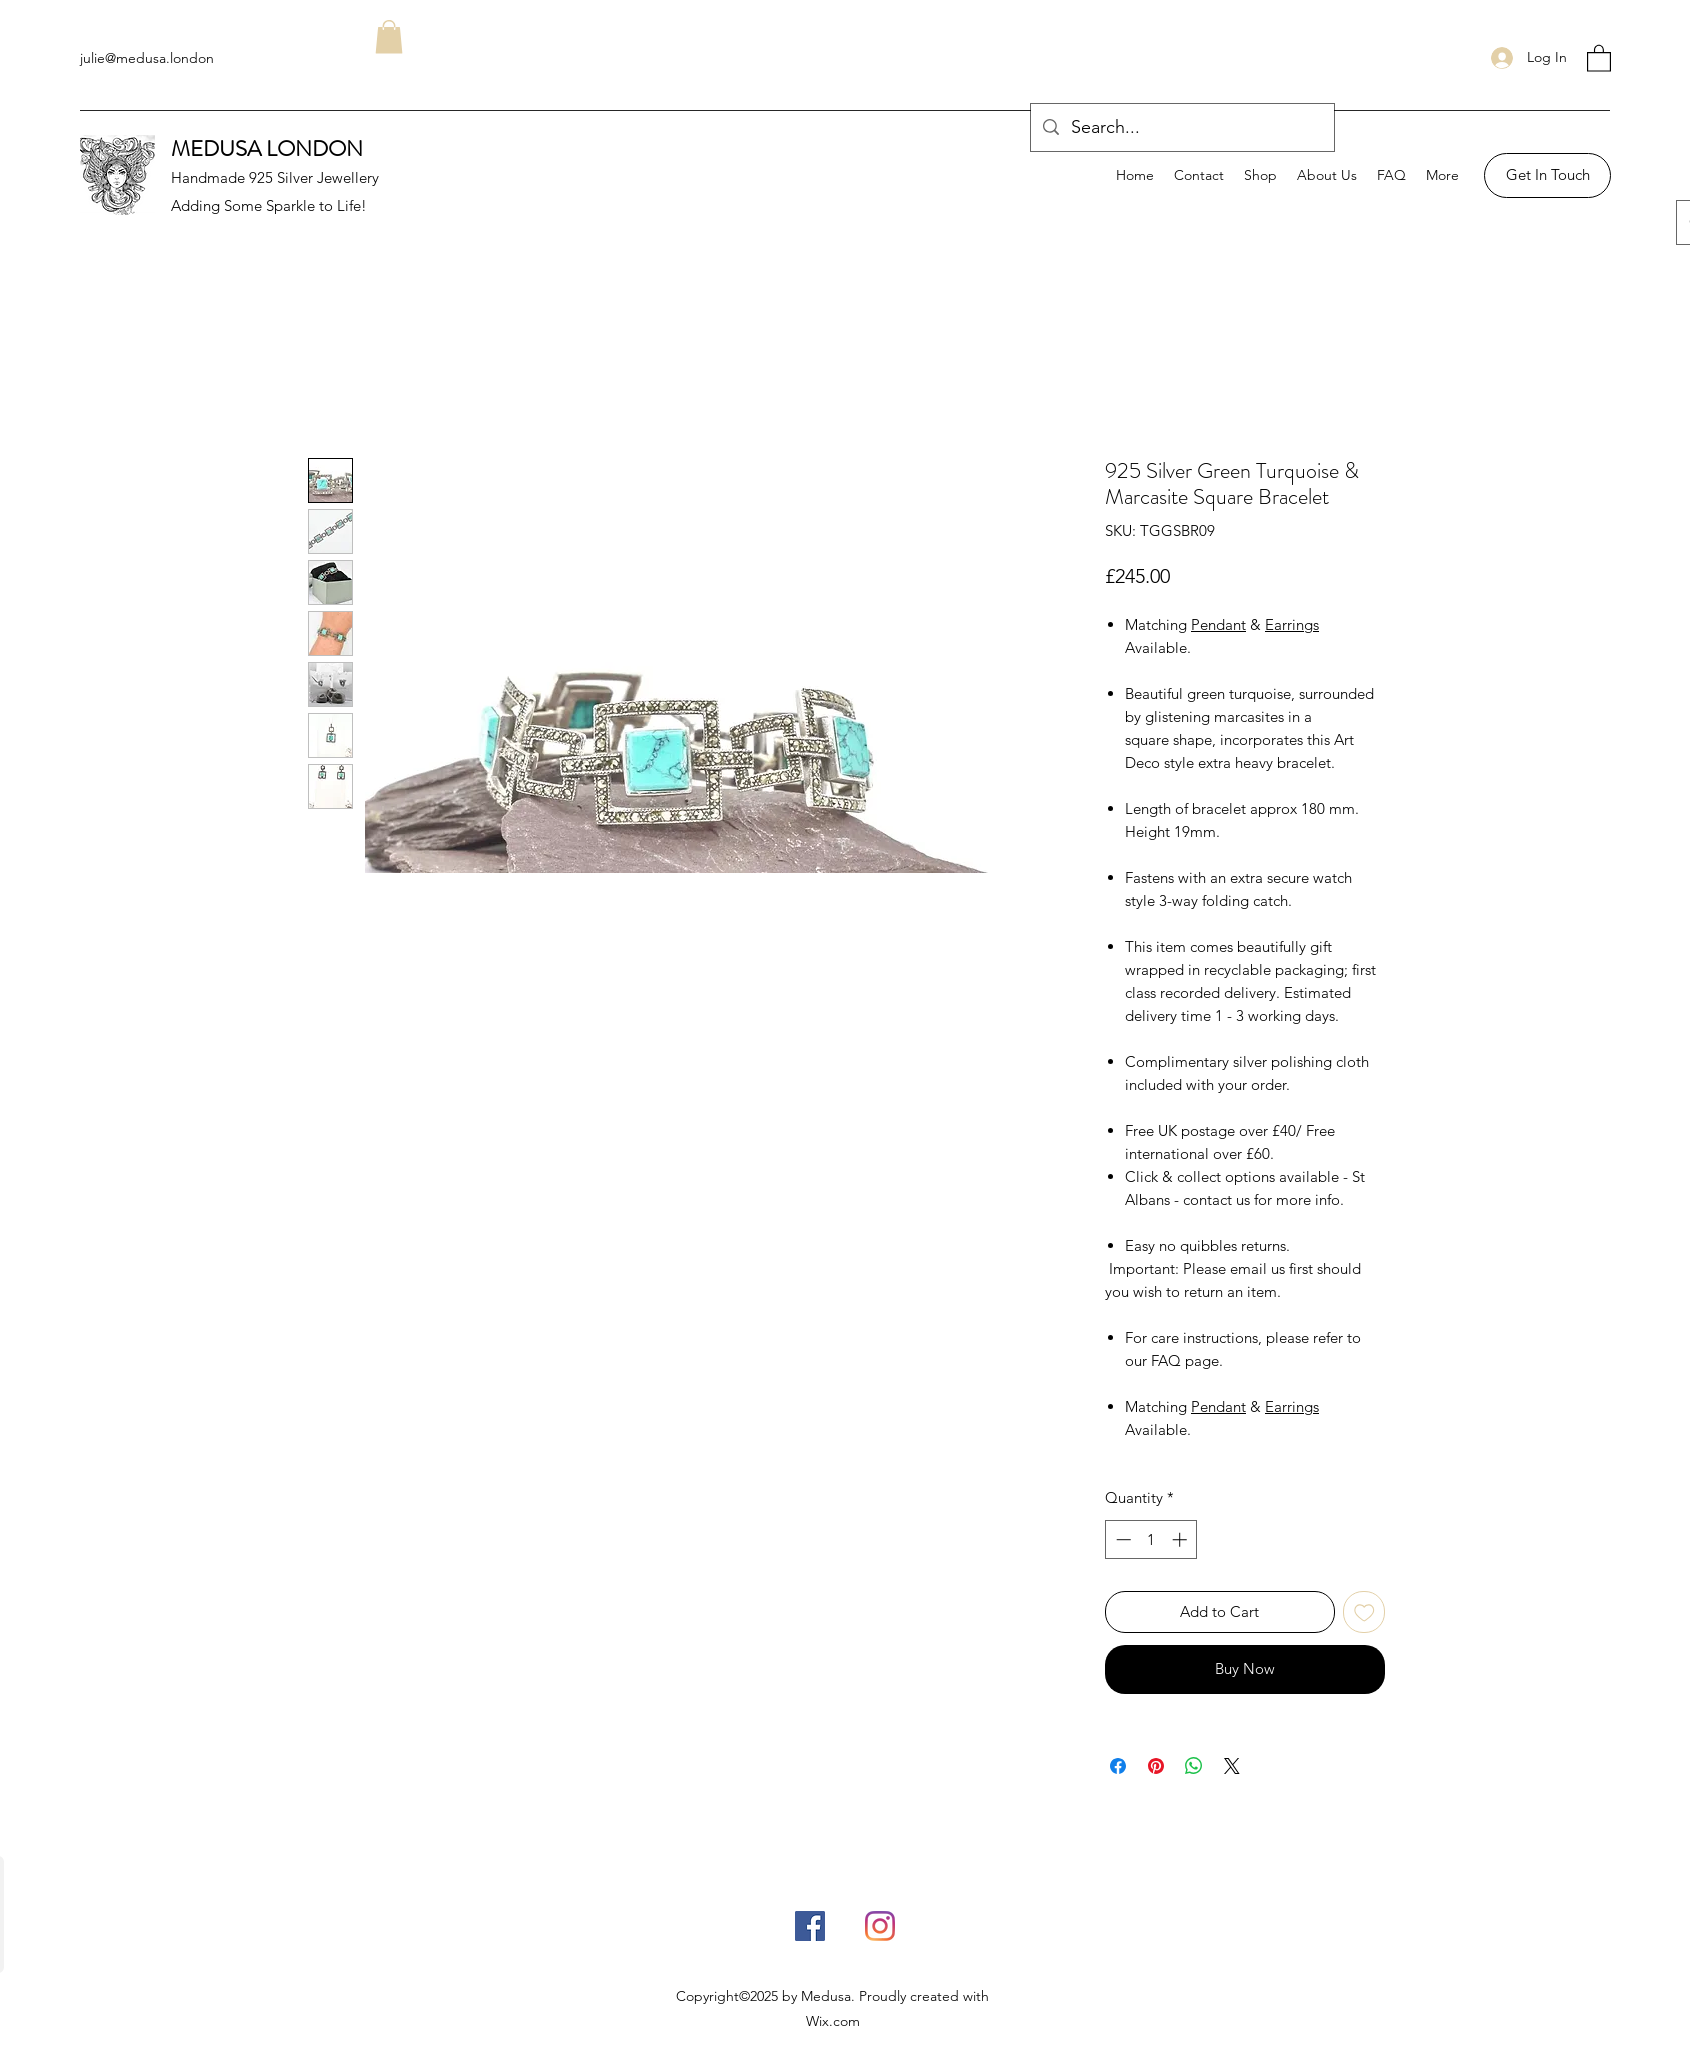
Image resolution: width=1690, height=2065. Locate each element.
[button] (1599, 57)
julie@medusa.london (147, 58)
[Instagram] (880, 1926)
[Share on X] (1232, 1766)
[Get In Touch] (1547, 175)
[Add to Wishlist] (1364, 1612)
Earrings (1292, 624)
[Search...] (1181, 128)
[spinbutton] (1151, 1539)
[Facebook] (810, 1926)
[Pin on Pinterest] (1156, 1766)
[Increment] (1181, 1539)
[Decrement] (1121, 1539)
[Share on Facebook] (1118, 1766)
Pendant (1218, 624)
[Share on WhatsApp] (1194, 1766)
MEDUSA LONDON (267, 148)
